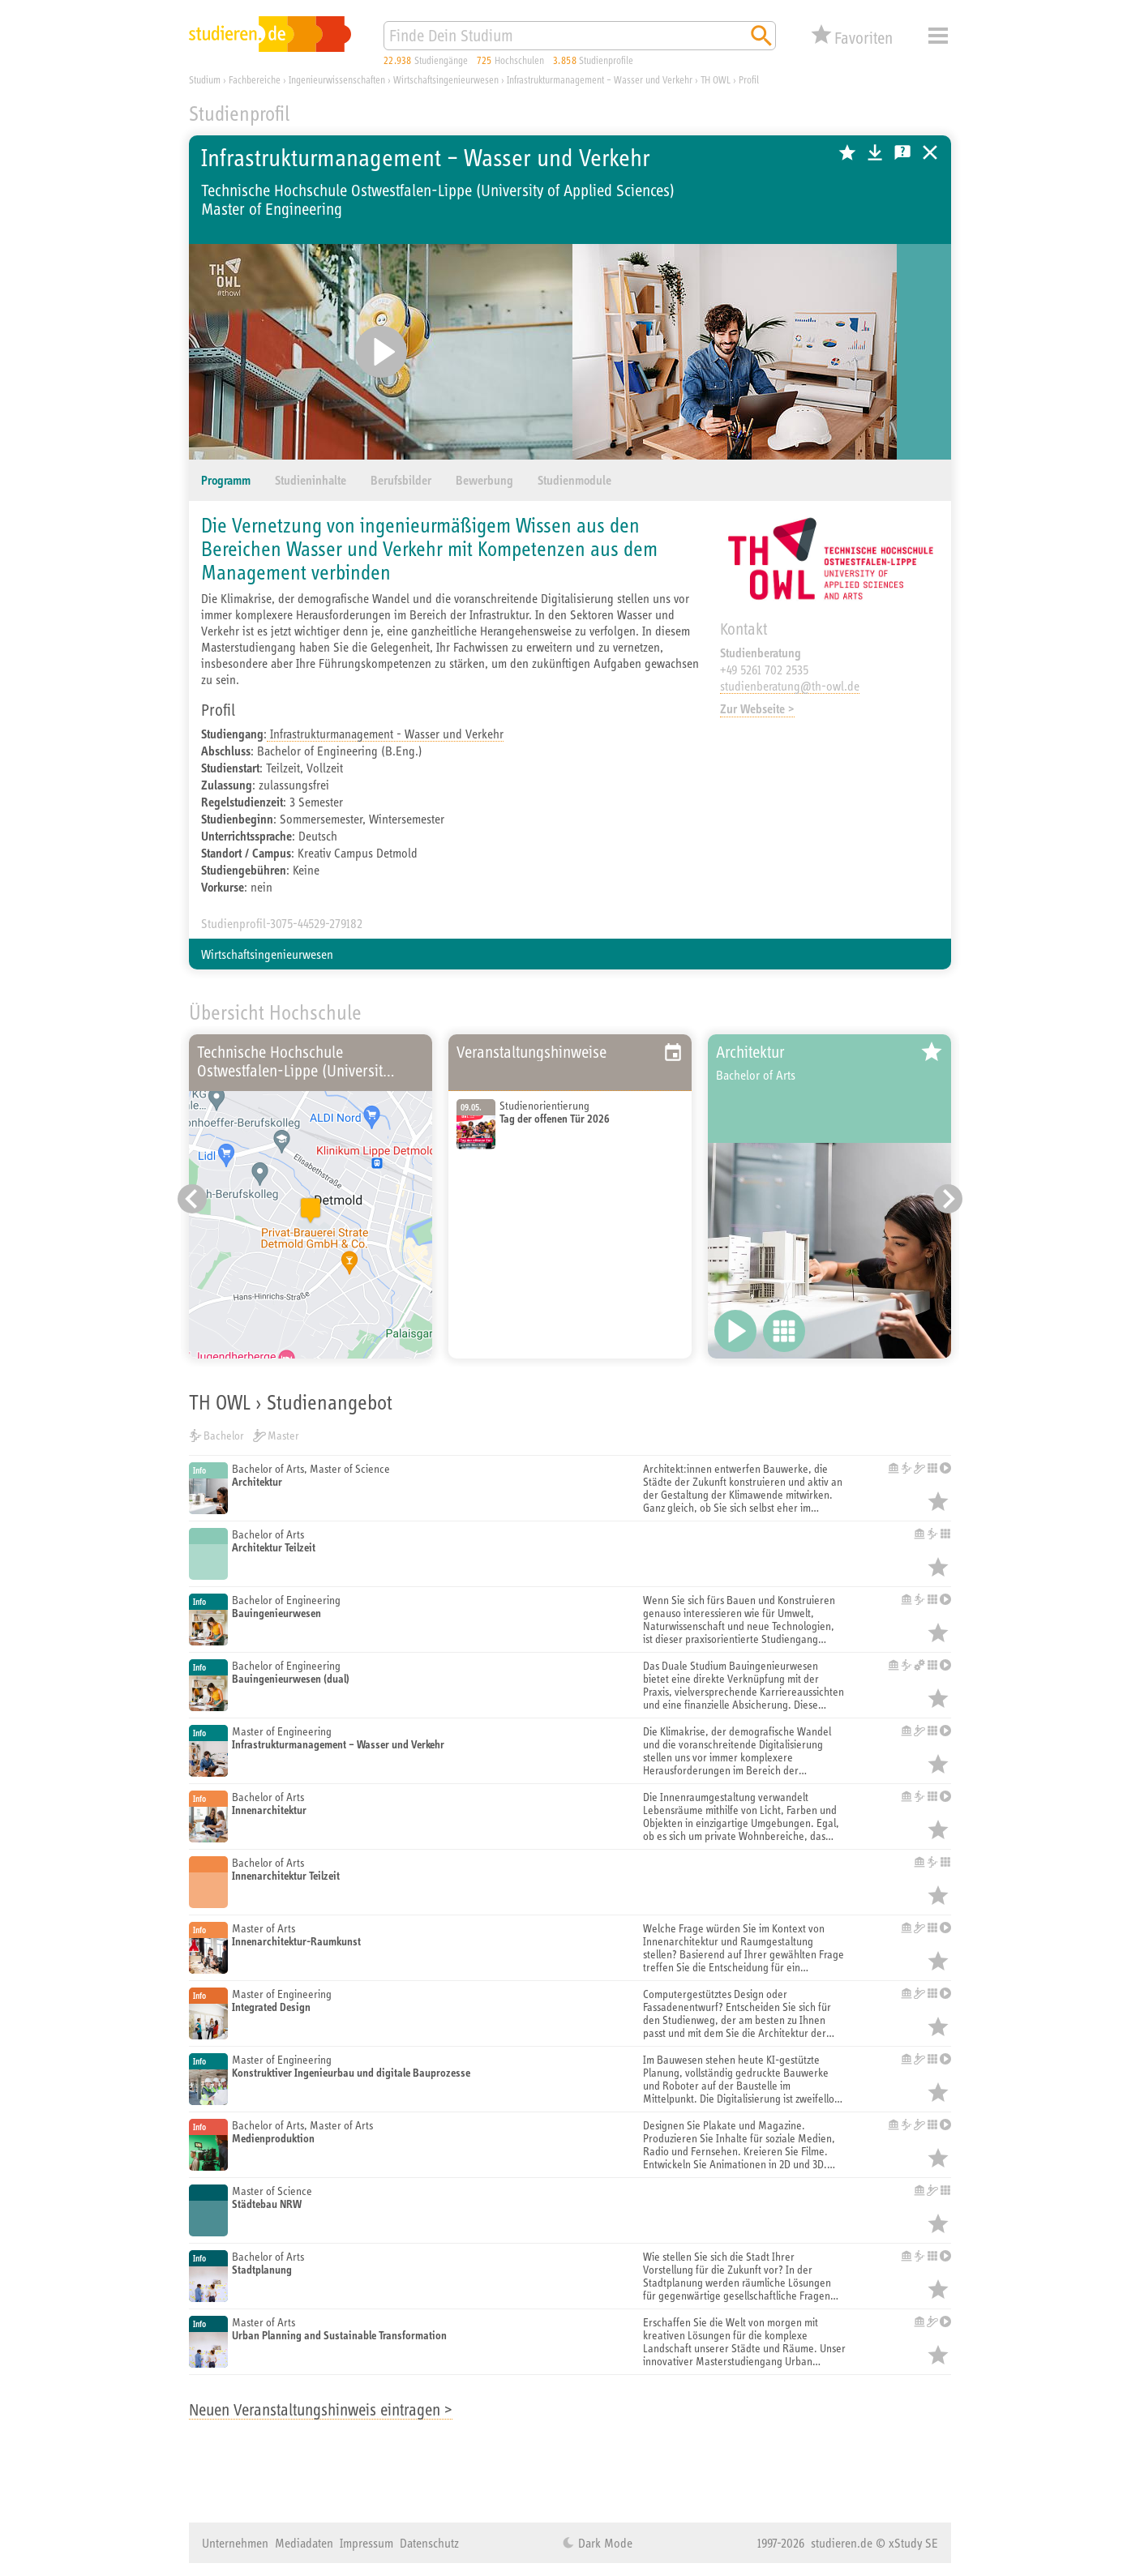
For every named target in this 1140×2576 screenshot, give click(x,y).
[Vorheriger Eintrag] (192, 1198)
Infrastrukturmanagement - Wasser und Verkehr (385, 733)
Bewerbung (484, 480)
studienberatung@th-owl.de (789, 685)
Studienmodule (574, 480)
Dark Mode (603, 2542)
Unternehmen (235, 2542)
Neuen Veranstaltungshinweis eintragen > (320, 2409)
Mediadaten (304, 2542)
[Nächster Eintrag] (947, 1198)
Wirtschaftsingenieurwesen (267, 954)
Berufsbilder (401, 480)
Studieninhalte (310, 480)
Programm (226, 480)
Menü (938, 36)
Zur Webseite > (757, 709)
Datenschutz (429, 2542)
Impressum (366, 2542)
